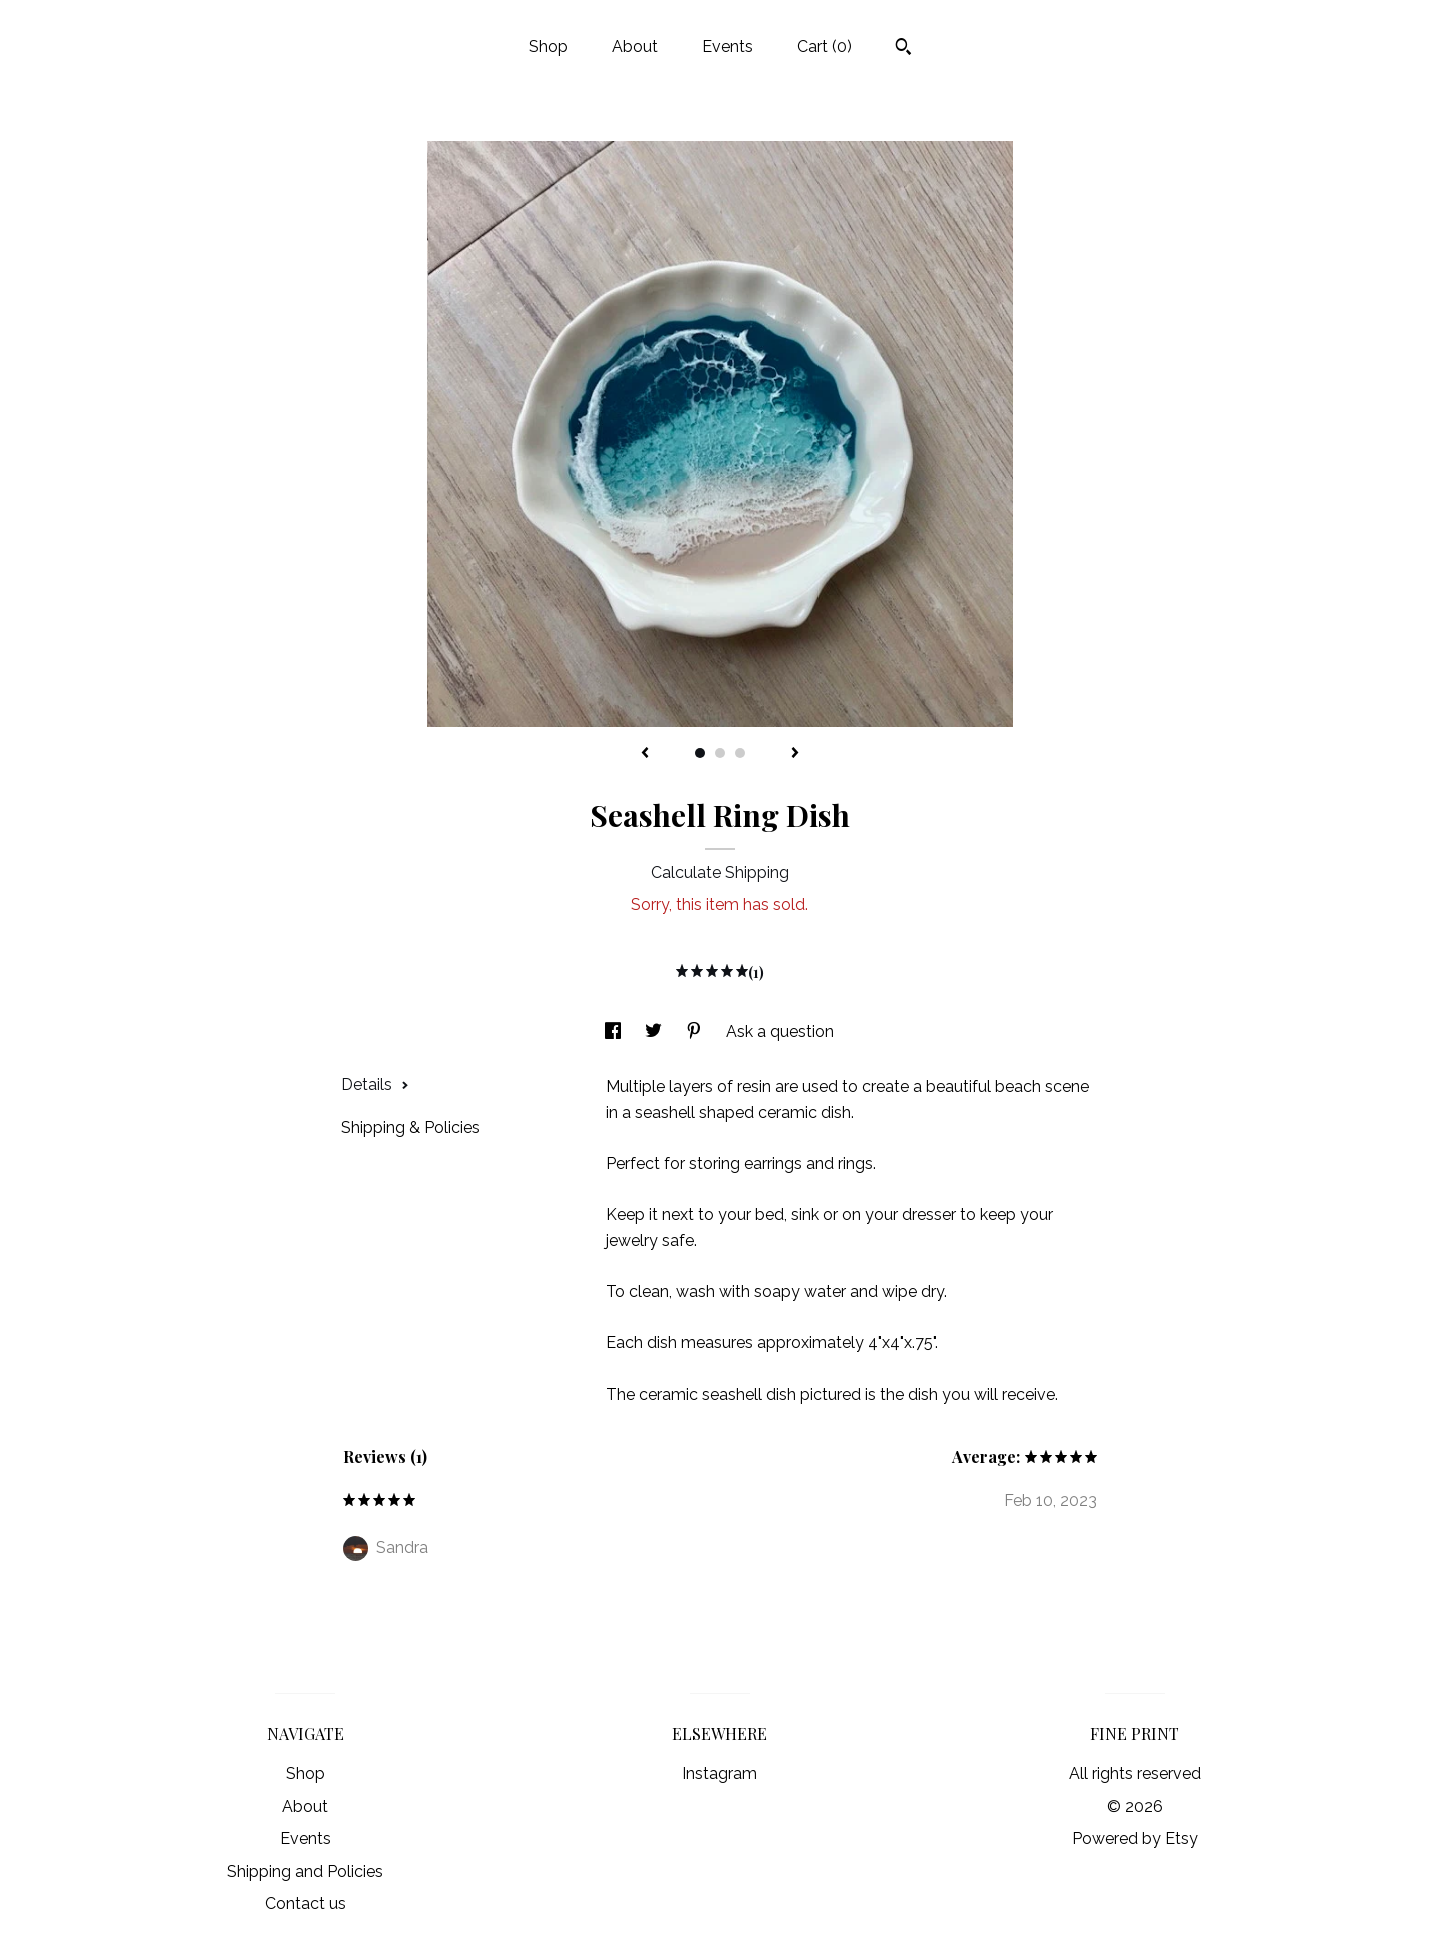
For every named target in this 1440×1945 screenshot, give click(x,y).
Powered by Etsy (1135, 1838)
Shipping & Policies (410, 1127)
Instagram (719, 1773)
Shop (548, 46)
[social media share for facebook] (615, 1031)
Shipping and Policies (305, 1871)
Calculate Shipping (720, 872)
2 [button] (720, 753)
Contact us (305, 1903)
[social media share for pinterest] (696, 1031)
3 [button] (740, 753)
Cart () (824, 46)
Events (727, 46)
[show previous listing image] (645, 754)
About (635, 46)
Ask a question (780, 1031)
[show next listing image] (795, 754)
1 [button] (700, 753)
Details (375, 1084)
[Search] (903, 49)
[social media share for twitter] (655, 1031)
